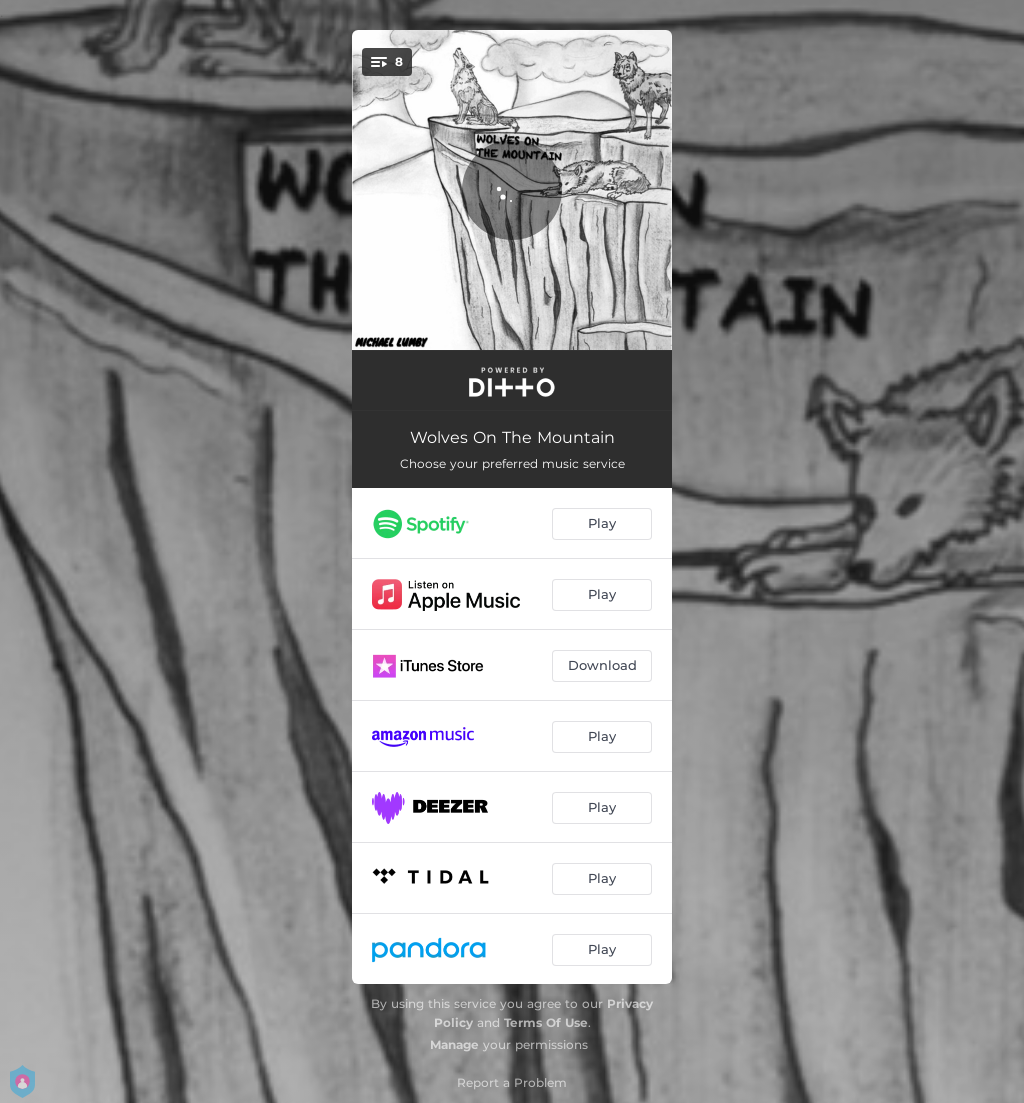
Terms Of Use (546, 1022)
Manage (454, 1044)
